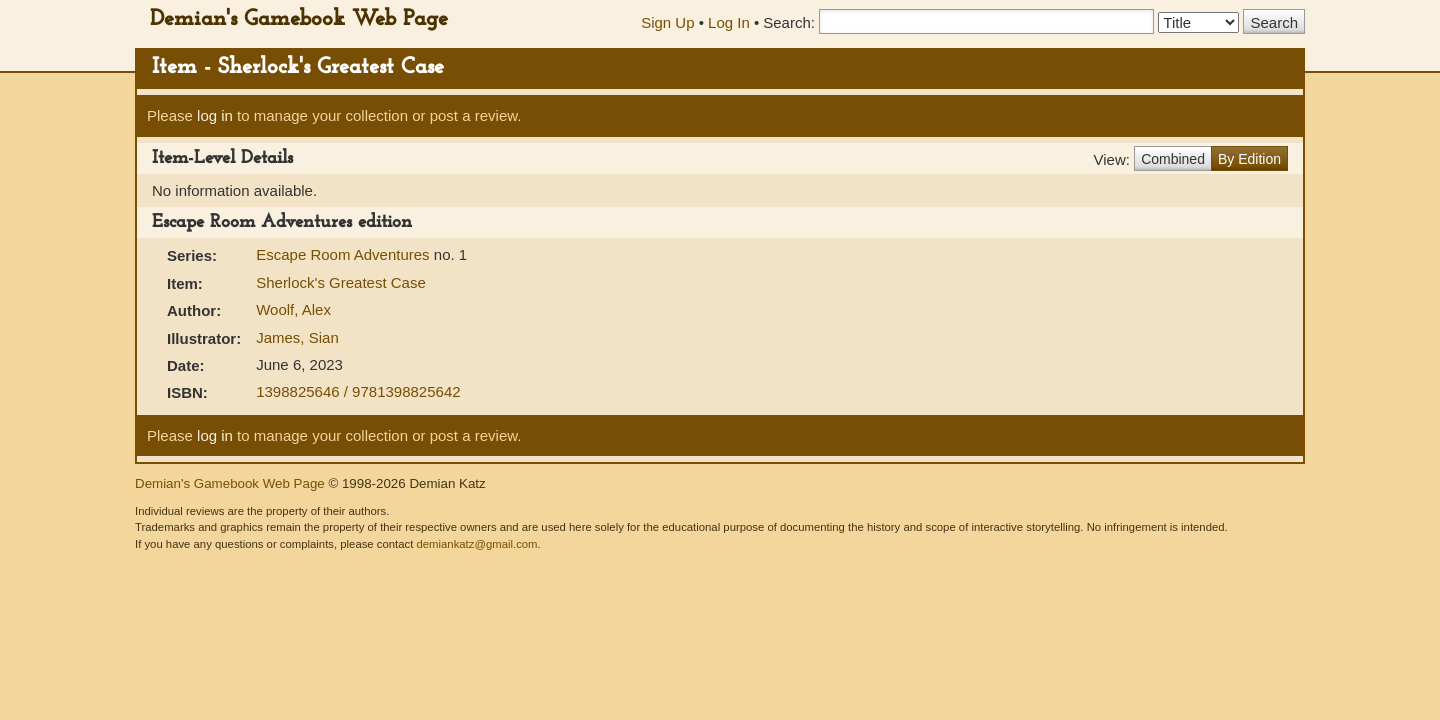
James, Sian (297, 337)
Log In (729, 22)
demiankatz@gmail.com (476, 544)
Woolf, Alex (293, 309)
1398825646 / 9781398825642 (358, 391)
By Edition (1249, 159)
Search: (789, 22)
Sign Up (667, 22)
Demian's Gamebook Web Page (299, 19)
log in (215, 115)
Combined (1173, 159)
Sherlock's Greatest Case (341, 282)
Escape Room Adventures (345, 254)
